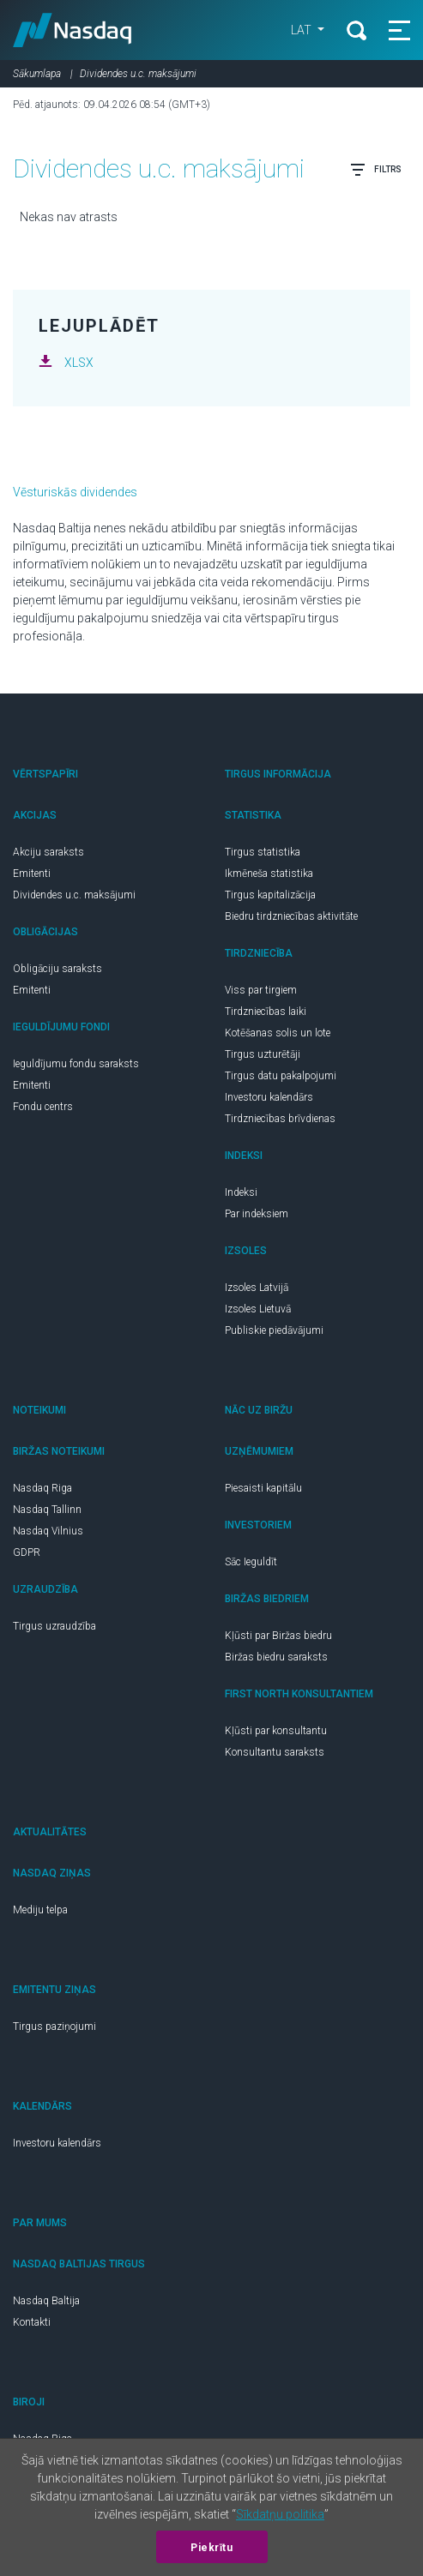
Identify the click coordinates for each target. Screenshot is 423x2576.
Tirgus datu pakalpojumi (280, 1076)
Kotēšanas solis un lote (277, 1033)
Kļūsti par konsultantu (276, 1731)
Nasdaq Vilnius (48, 1531)
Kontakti (32, 2322)
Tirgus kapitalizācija (270, 895)
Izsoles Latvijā (256, 1288)
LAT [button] (302, 30)
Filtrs (376, 169)
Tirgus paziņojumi (54, 2027)
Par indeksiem (256, 1214)
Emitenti (32, 874)
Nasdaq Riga (42, 1488)
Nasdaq (72, 30)
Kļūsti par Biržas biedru (278, 1636)
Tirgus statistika (262, 852)
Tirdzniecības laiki (265, 1012)
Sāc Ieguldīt (251, 1562)
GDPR (26, 1552)
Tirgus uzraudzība (54, 1626)
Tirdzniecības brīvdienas (280, 1119)
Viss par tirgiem (261, 990)
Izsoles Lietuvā (258, 1309)
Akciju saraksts (48, 852)
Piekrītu (211, 2548)
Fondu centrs (43, 1107)
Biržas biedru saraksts (276, 1657)
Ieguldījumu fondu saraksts (76, 1064)
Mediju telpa (40, 1910)
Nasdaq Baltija (46, 2301)
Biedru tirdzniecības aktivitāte (291, 916)
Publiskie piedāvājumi (274, 1330)
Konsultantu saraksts (274, 1752)
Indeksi (241, 1192)
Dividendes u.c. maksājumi (74, 895)
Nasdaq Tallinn (47, 1510)
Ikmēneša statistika (269, 874)
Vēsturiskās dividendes (75, 492)
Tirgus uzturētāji (262, 1054)
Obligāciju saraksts (57, 969)
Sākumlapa (37, 74)
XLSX (79, 362)
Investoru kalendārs (269, 1097)
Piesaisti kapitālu (263, 1488)
